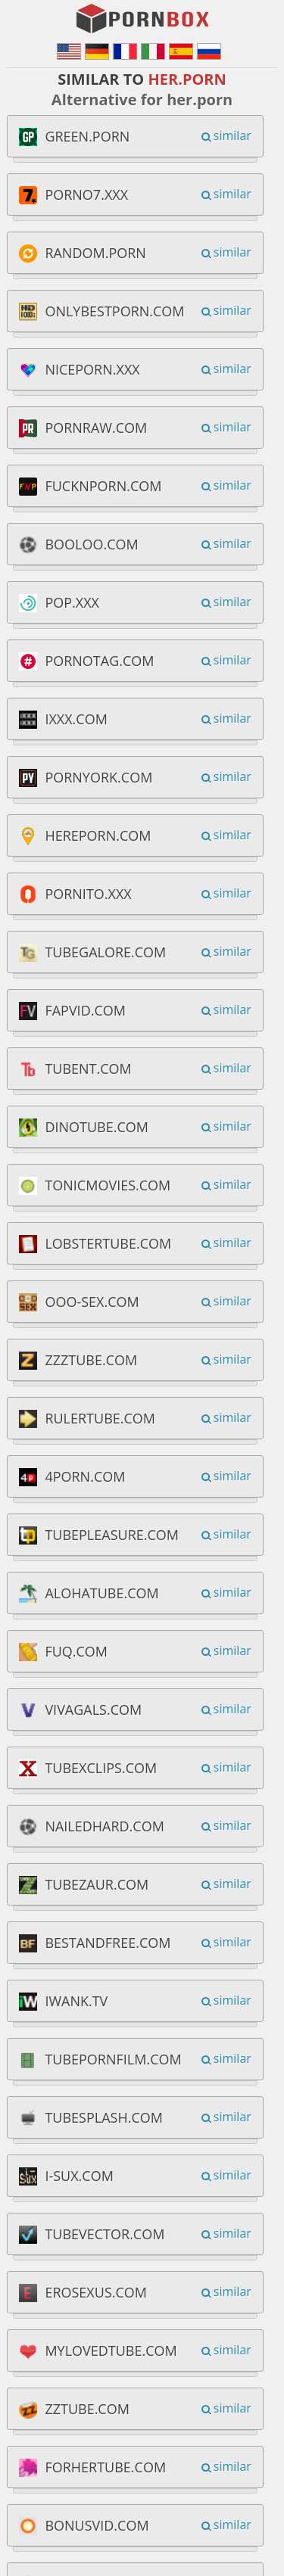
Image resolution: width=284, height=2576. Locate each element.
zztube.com (87, 2409)
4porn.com (85, 1476)
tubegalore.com (105, 952)
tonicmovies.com (107, 1185)
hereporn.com (98, 835)
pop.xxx (72, 602)
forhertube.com (105, 2467)
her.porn (187, 79)
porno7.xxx (86, 194)
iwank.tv (76, 2001)
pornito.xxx (88, 894)
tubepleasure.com (112, 1535)
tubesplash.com (104, 2117)
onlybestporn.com (114, 311)
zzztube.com (91, 1360)
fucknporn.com (103, 486)
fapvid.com (85, 1010)
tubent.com (88, 1068)
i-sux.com (79, 2176)
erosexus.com (96, 2292)
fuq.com (76, 1651)
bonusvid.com (96, 2525)
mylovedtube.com (110, 2350)
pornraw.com (96, 427)
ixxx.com (76, 719)
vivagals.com (93, 1709)
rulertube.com (100, 1418)
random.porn (95, 253)
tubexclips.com (101, 1768)
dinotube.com (96, 1127)
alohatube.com (101, 1593)
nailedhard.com (104, 1826)
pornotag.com (99, 661)
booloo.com (91, 544)
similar (232, 135)
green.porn (87, 136)
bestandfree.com (107, 1943)
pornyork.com (98, 777)
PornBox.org (144, 19)
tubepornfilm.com (113, 2059)
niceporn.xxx (92, 369)
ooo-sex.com (92, 1302)
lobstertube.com (108, 1243)
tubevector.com (104, 2234)
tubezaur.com (96, 1884)
